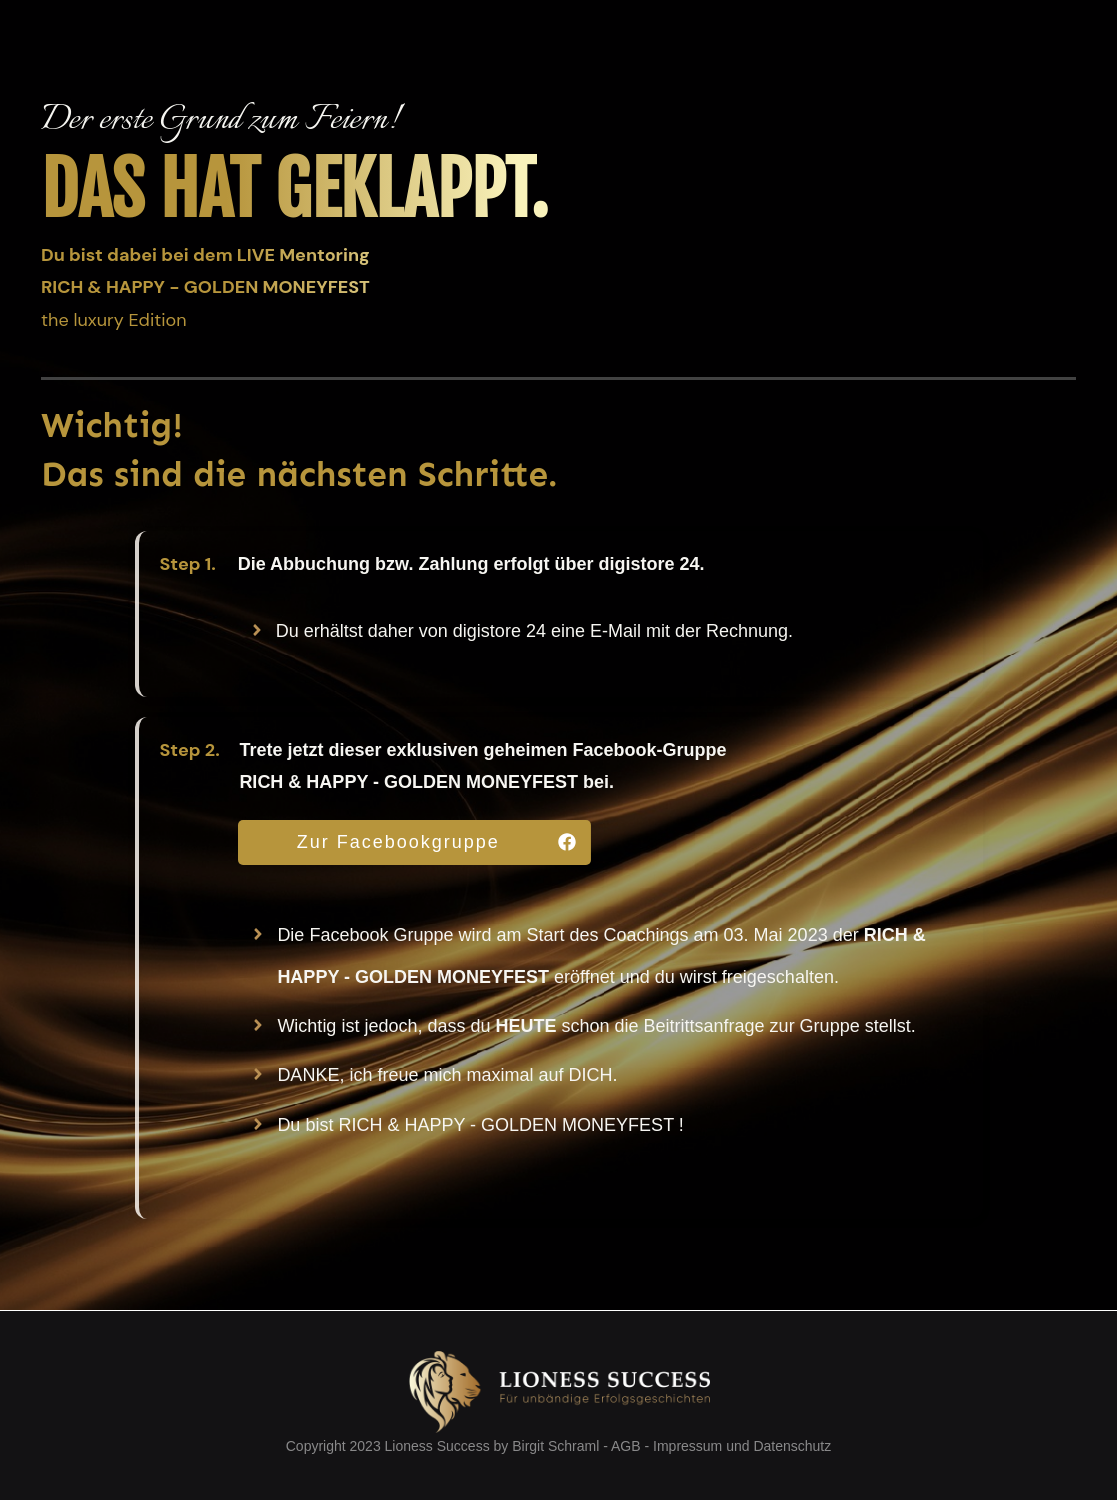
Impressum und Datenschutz (742, 1446)
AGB (626, 1446)
